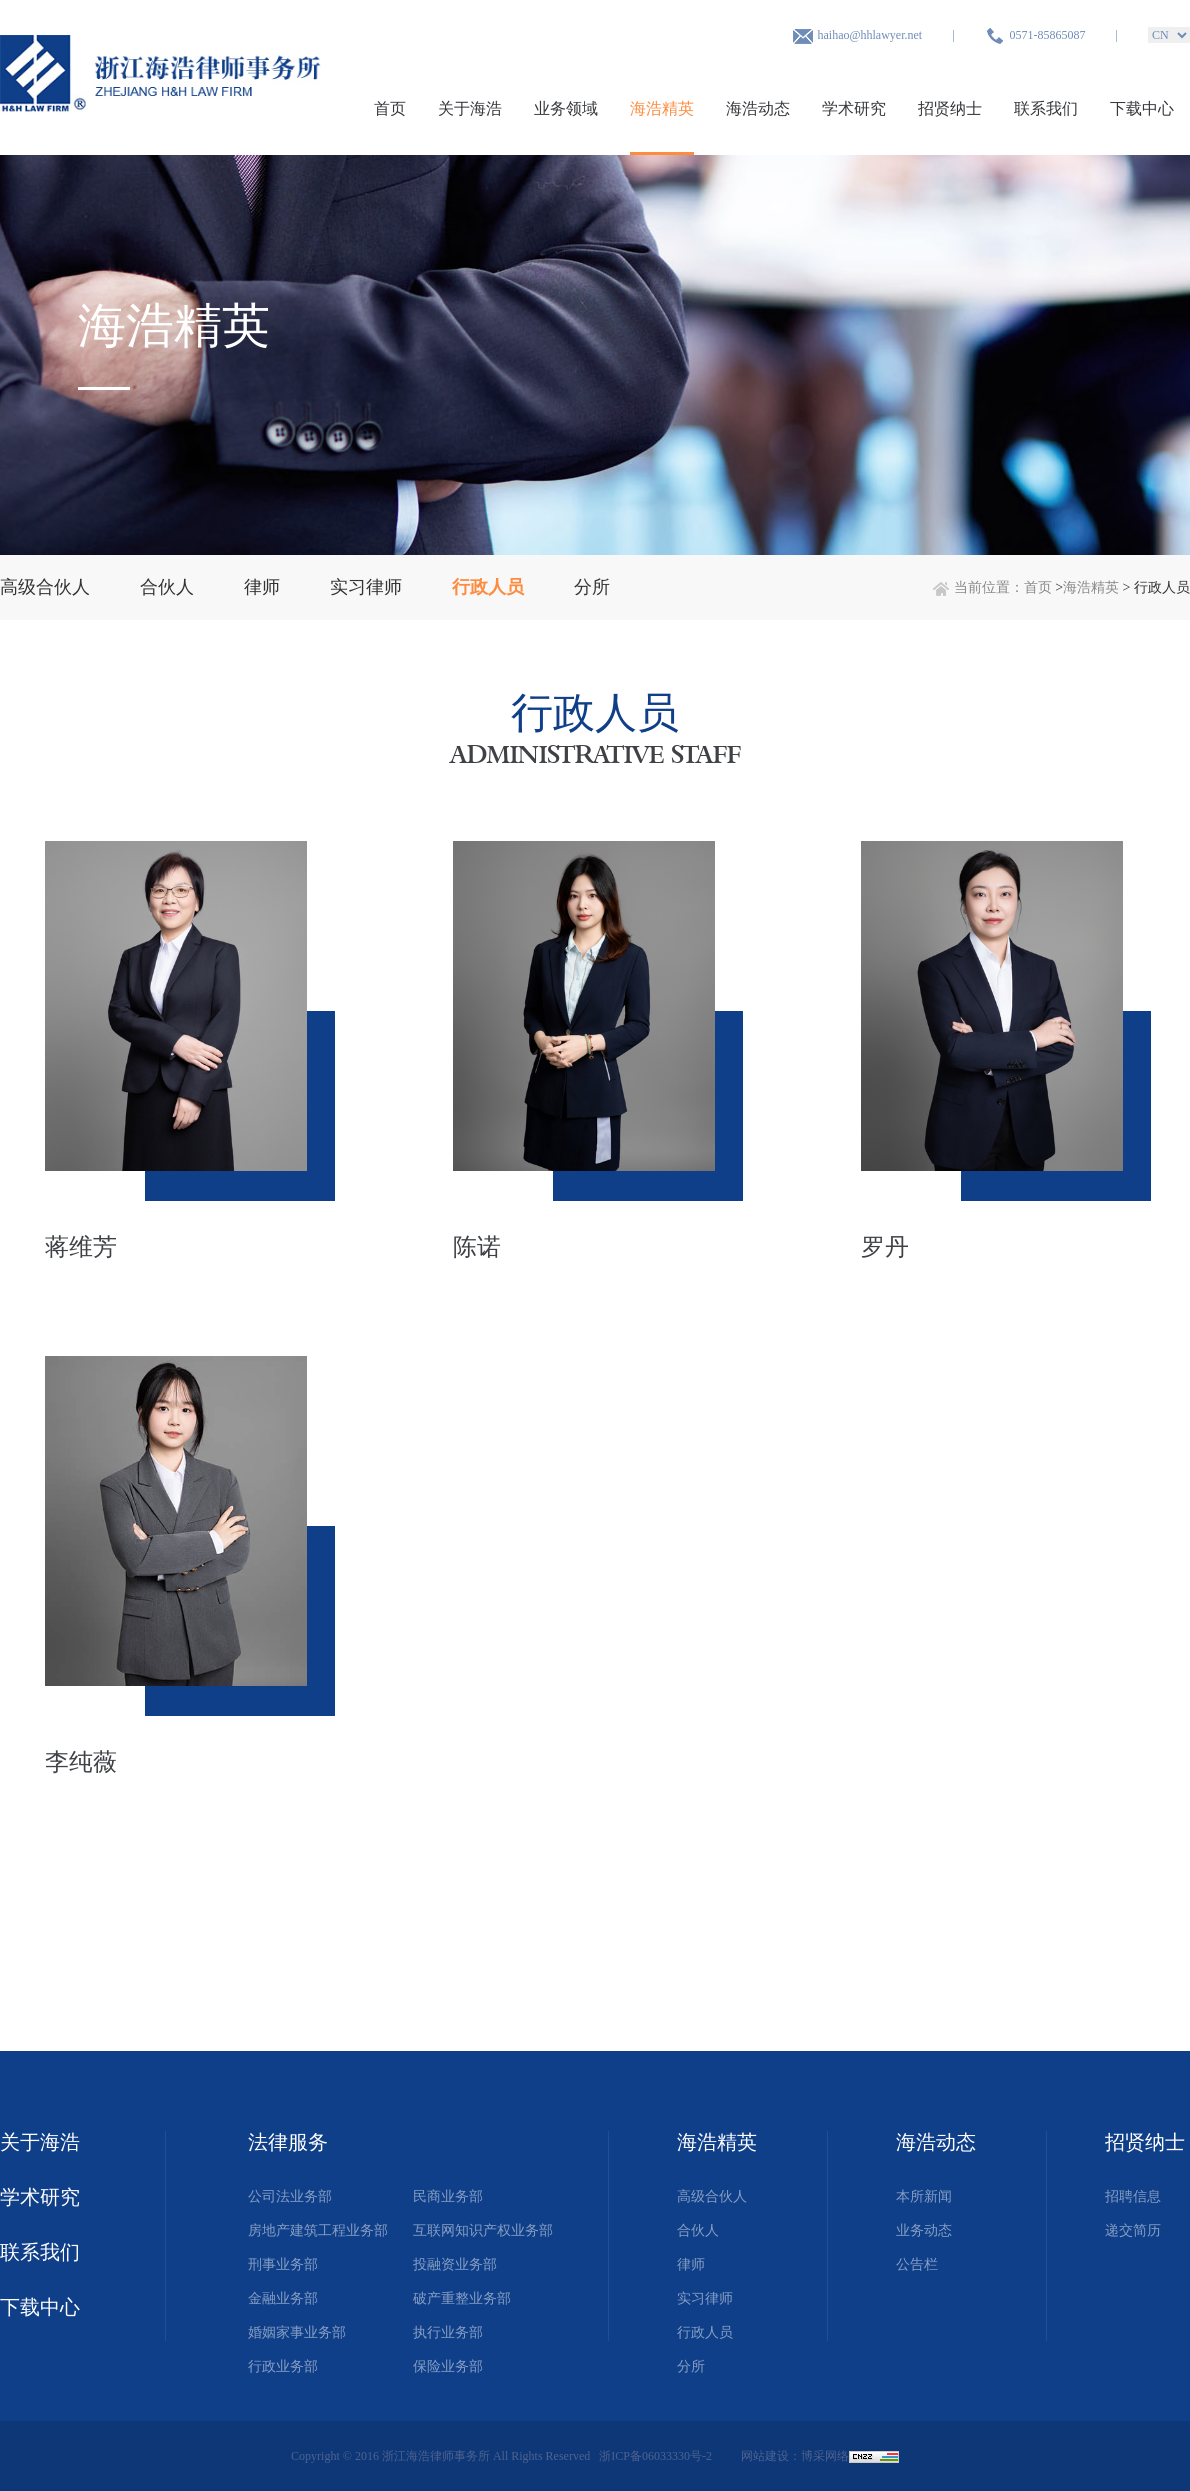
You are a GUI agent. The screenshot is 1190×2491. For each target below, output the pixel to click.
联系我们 (1046, 108)
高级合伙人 (712, 2196)
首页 (390, 108)
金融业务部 (283, 2298)
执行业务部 (448, 2332)
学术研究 (854, 108)
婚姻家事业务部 (297, 2332)
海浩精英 (662, 108)
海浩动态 (758, 108)
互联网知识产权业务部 (483, 2230)
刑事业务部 (283, 2264)
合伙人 (698, 2230)
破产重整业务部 (462, 2298)
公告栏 (917, 2264)
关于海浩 (470, 108)
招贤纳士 (950, 108)
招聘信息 (1133, 2196)
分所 (691, 2366)
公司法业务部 (290, 2196)
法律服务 (288, 2142)
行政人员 (705, 2332)
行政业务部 (283, 2366)
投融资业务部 (455, 2264)
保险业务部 (448, 2366)
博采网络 (825, 2456)
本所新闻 (924, 2196)
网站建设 (765, 2456)
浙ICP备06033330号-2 (657, 2456)
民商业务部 (448, 2196)
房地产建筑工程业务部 (318, 2230)
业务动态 (924, 2230)
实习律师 (705, 2298)
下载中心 (1142, 108)
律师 (691, 2264)
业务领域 (566, 108)
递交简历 (1133, 2230)
